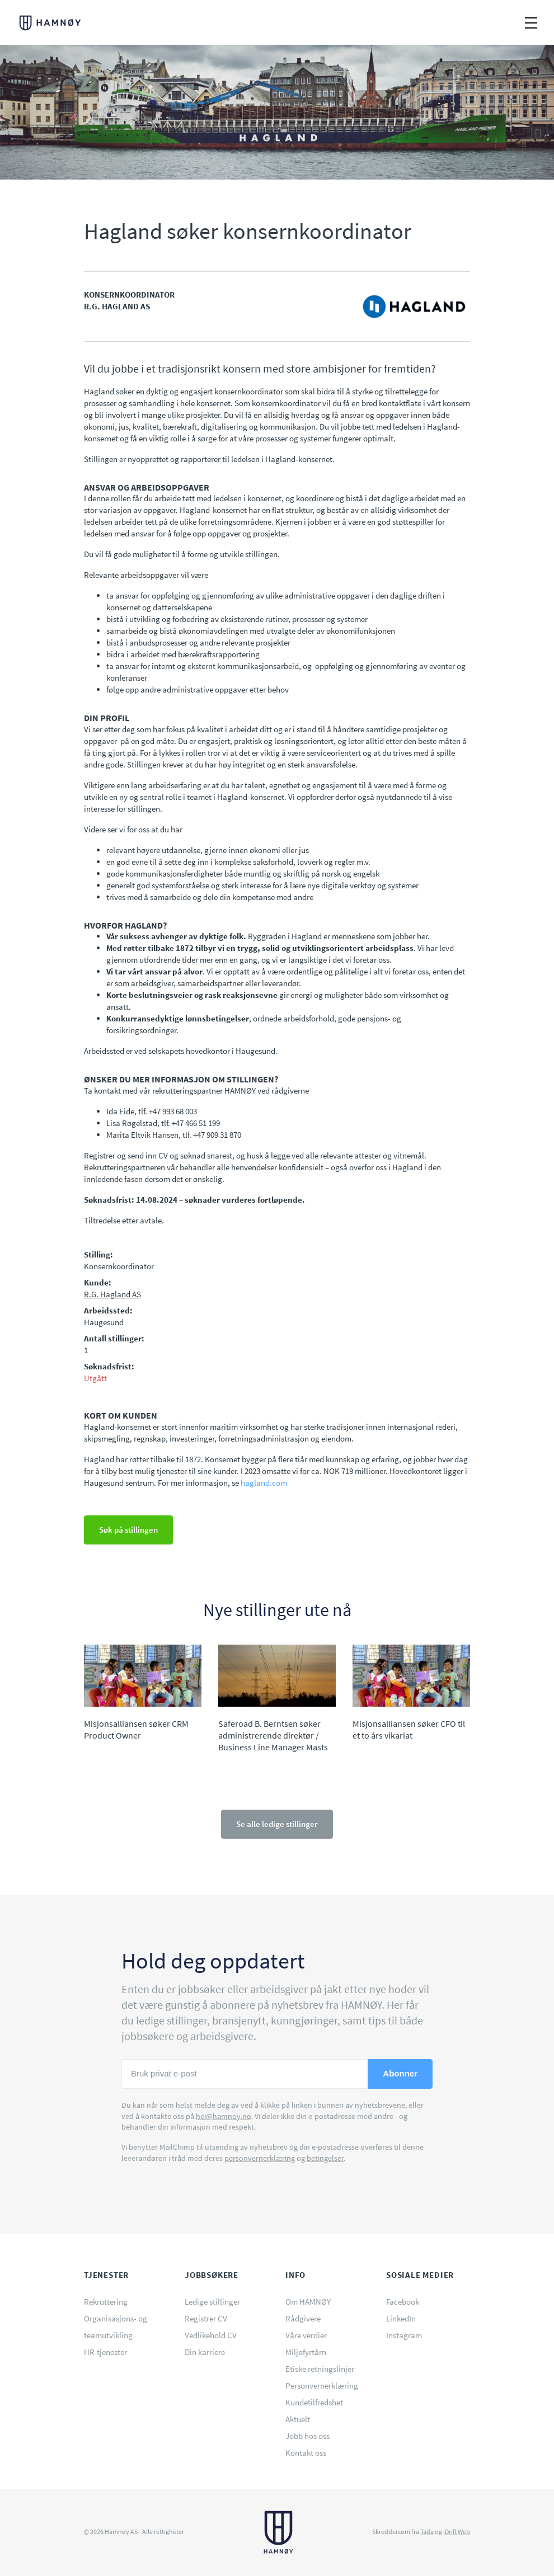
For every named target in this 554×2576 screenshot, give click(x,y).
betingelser (325, 2158)
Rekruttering (106, 2301)
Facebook (402, 2301)
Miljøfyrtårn (305, 2352)
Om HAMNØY (308, 2301)
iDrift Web (456, 2531)
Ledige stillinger (212, 2301)
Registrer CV (206, 2318)
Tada (427, 2531)
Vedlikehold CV (211, 2335)
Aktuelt (297, 2419)
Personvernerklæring (321, 2385)
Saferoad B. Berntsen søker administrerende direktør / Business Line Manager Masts (273, 1735)
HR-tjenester (105, 2352)
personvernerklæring (259, 2158)
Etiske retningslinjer (319, 2368)
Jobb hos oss (307, 2436)
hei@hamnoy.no (223, 2116)
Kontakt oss (305, 2452)
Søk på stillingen (128, 1529)
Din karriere (205, 2352)
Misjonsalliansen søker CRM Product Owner (136, 1729)
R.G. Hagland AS (112, 1294)
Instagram (404, 2335)
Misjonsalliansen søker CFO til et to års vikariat (409, 1729)
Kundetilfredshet (314, 2402)
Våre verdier (306, 2335)
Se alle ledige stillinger (277, 1824)
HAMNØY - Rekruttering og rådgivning (56, 23)
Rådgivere (303, 2318)
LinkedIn (401, 2318)
